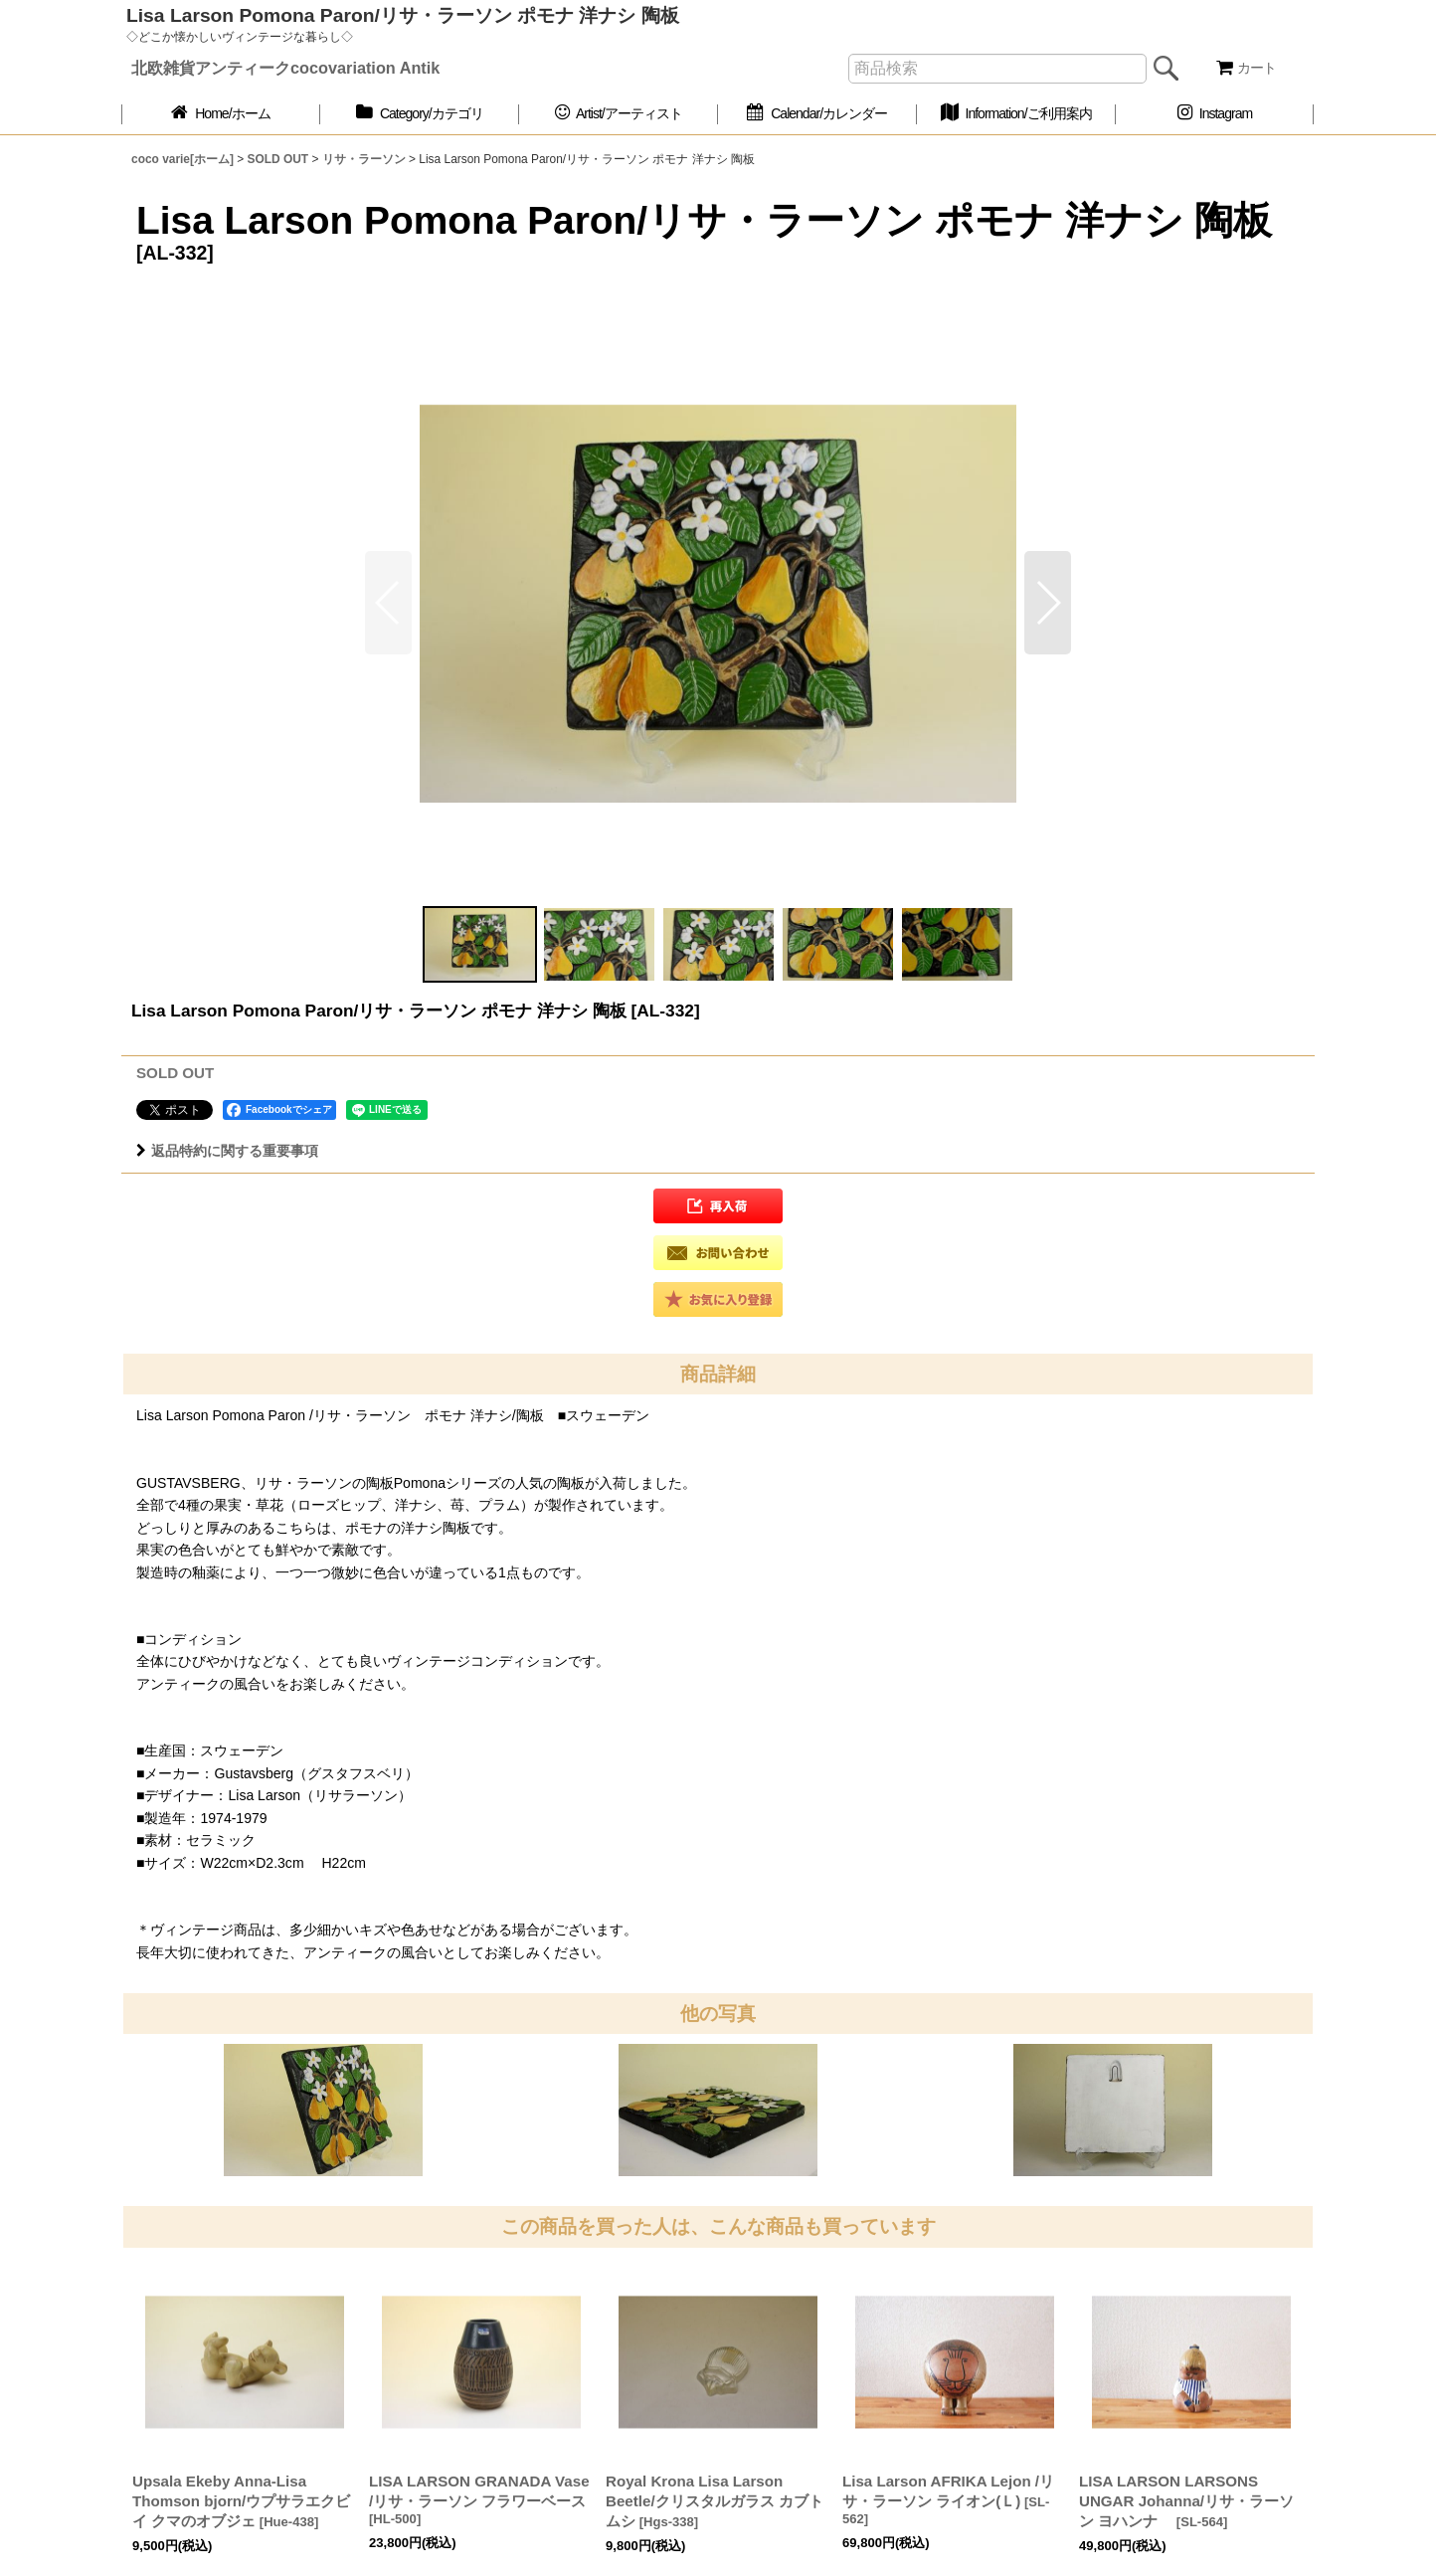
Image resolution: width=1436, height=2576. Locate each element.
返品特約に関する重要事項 (227, 1151)
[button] (1047, 602)
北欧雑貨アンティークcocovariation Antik (285, 68)
